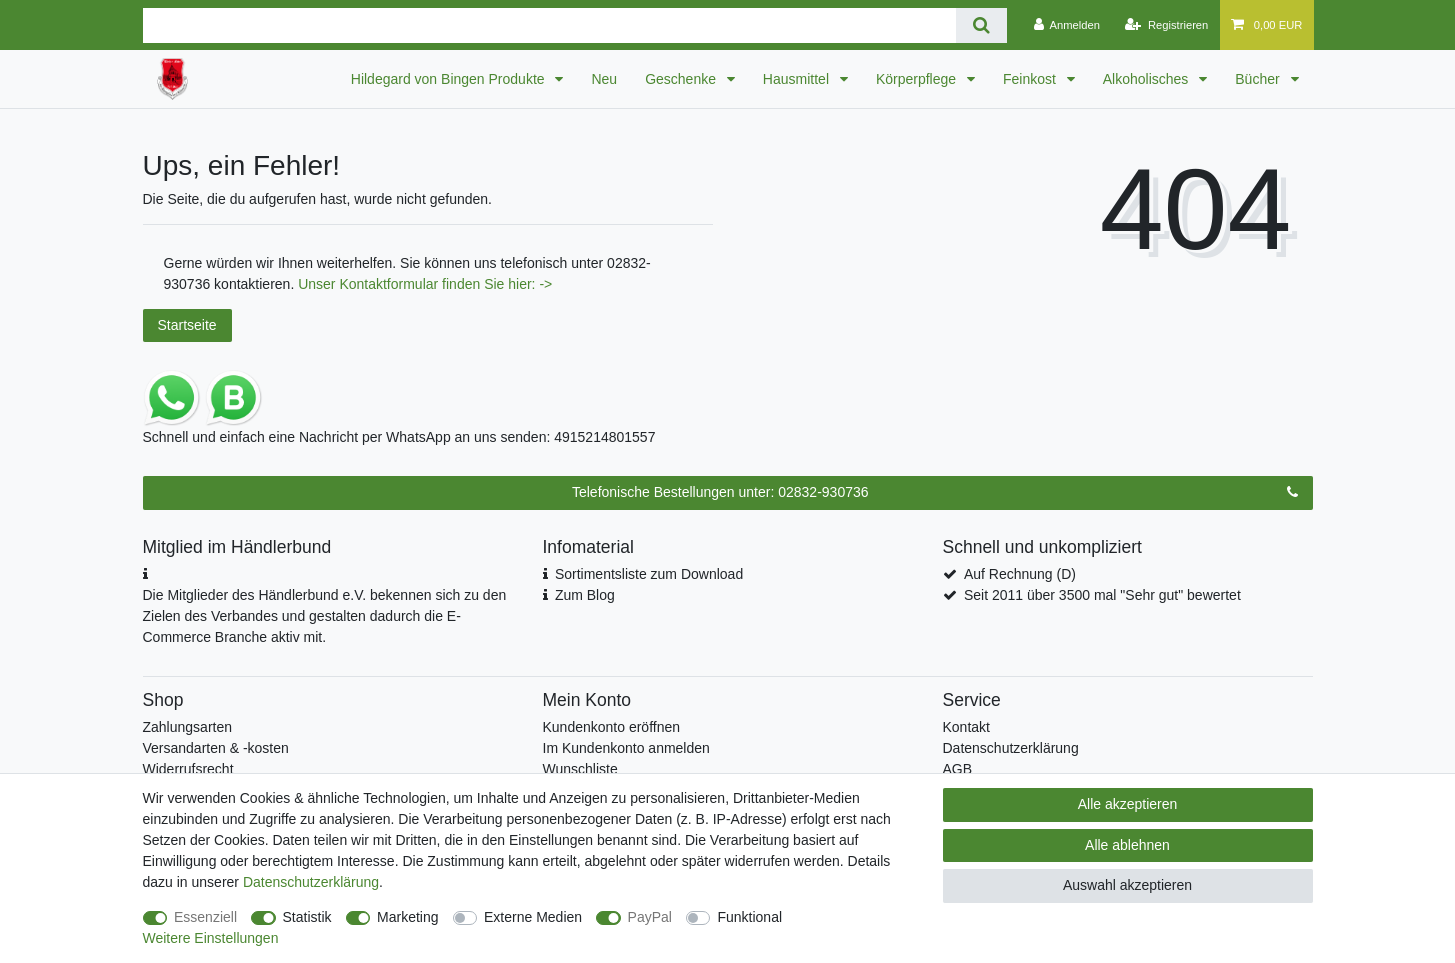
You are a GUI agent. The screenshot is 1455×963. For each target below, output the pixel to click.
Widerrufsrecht (188, 769)
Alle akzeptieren (1128, 804)
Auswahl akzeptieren (1127, 885)
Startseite (187, 325)
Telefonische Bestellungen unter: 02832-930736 (935, 493)
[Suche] (981, 25)
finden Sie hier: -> (497, 284)
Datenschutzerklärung (1011, 748)
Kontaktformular (390, 284)
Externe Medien (533, 917)
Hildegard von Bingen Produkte (450, 79)
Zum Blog (585, 595)
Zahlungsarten (188, 727)
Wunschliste (580, 769)
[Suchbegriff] (549, 25)
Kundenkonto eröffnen (612, 727)
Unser (318, 284)
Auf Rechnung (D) (1020, 574)
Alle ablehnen (1127, 845)
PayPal (650, 917)
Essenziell (205, 917)
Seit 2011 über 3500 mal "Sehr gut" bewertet (1102, 595)
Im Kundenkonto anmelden (626, 748)
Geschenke (682, 79)
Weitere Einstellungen (211, 938)
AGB (958, 769)
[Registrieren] (1166, 25)
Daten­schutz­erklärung (311, 882)
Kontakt (966, 727)
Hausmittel (798, 79)
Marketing (407, 917)
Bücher (1259, 79)
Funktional (749, 917)
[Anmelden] (1066, 25)
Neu (604, 79)
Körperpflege (918, 79)
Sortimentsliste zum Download (649, 574)
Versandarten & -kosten (216, 748)
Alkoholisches (1148, 79)
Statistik (307, 917)
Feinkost (1031, 79)
